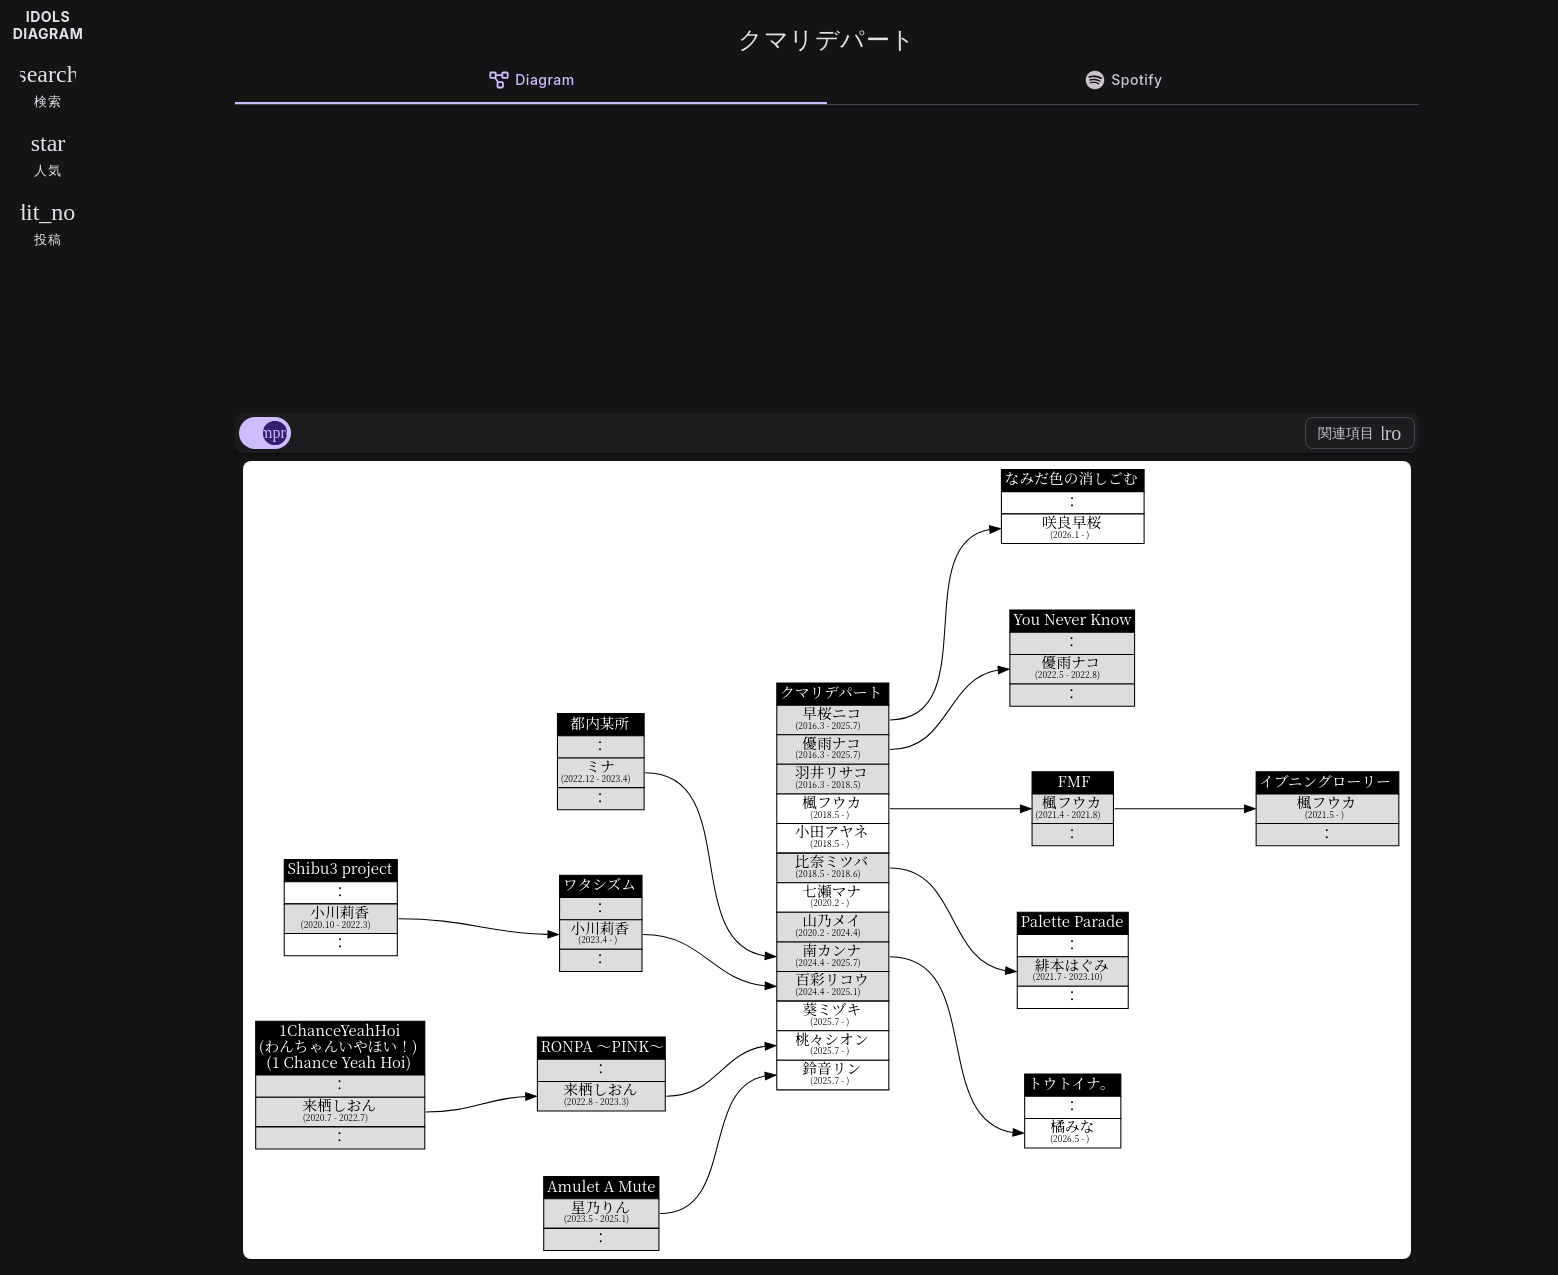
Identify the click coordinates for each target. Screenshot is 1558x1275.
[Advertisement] (827, 255)
